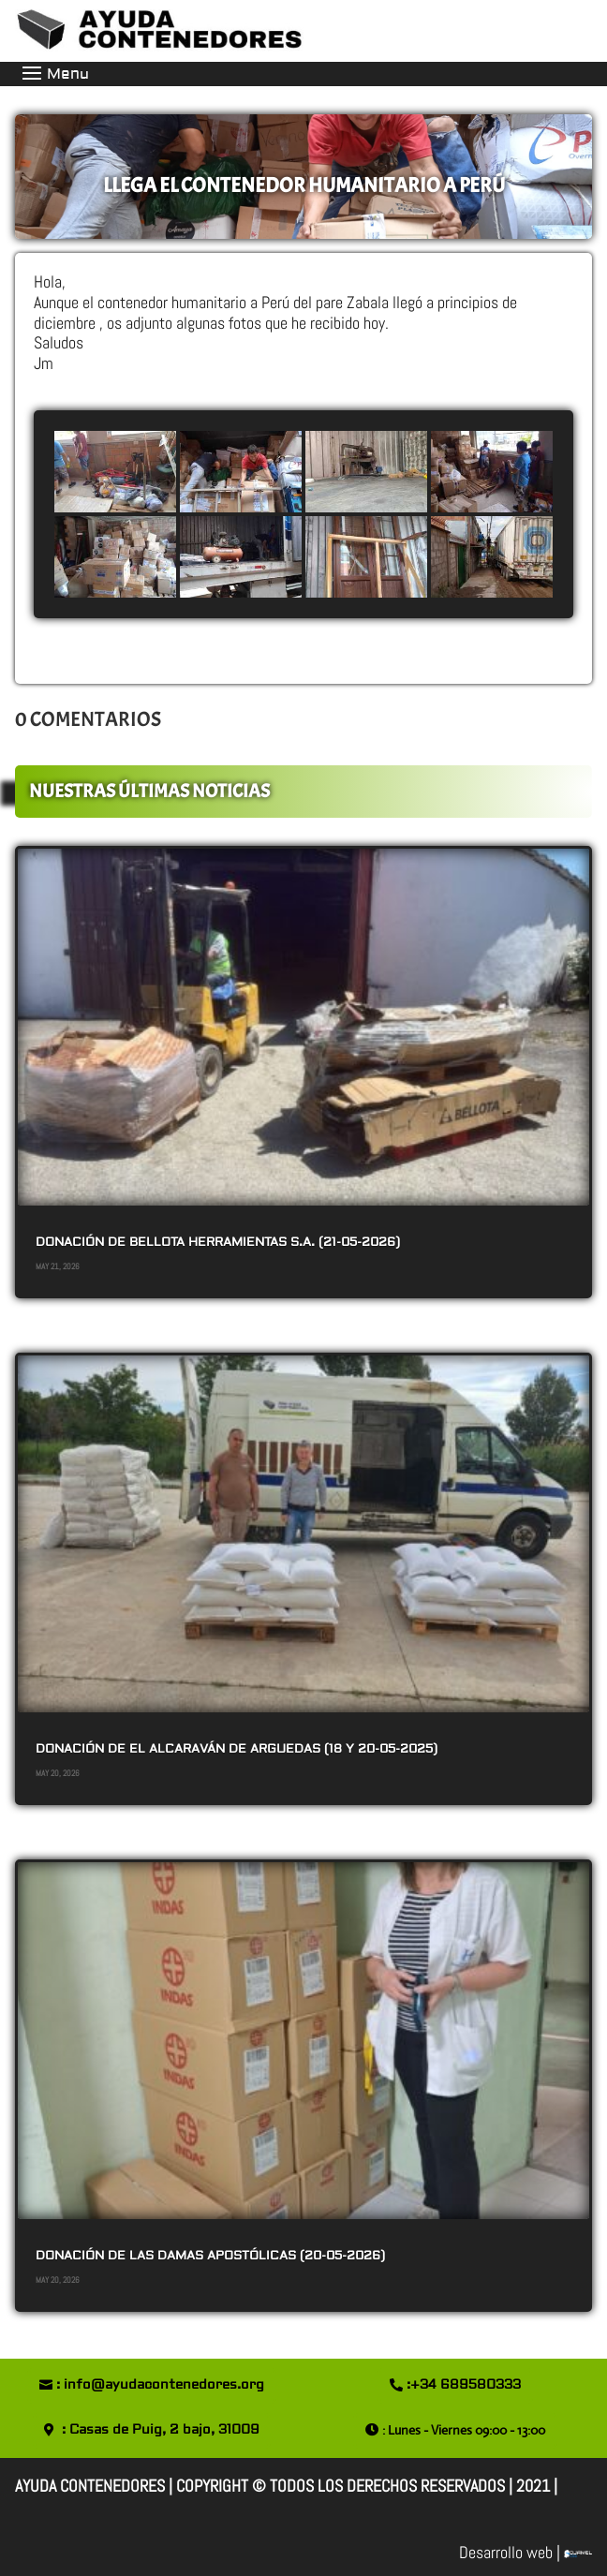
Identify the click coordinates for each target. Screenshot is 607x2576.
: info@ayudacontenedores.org (160, 2384)
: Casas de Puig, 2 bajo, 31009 (160, 2429)
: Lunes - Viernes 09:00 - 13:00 (463, 2429)
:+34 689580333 (464, 2384)
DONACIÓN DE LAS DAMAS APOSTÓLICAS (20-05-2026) (210, 2255)
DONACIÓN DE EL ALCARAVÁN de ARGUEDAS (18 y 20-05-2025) (236, 1748)
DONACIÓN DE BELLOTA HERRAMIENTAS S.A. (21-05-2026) (218, 1242)
